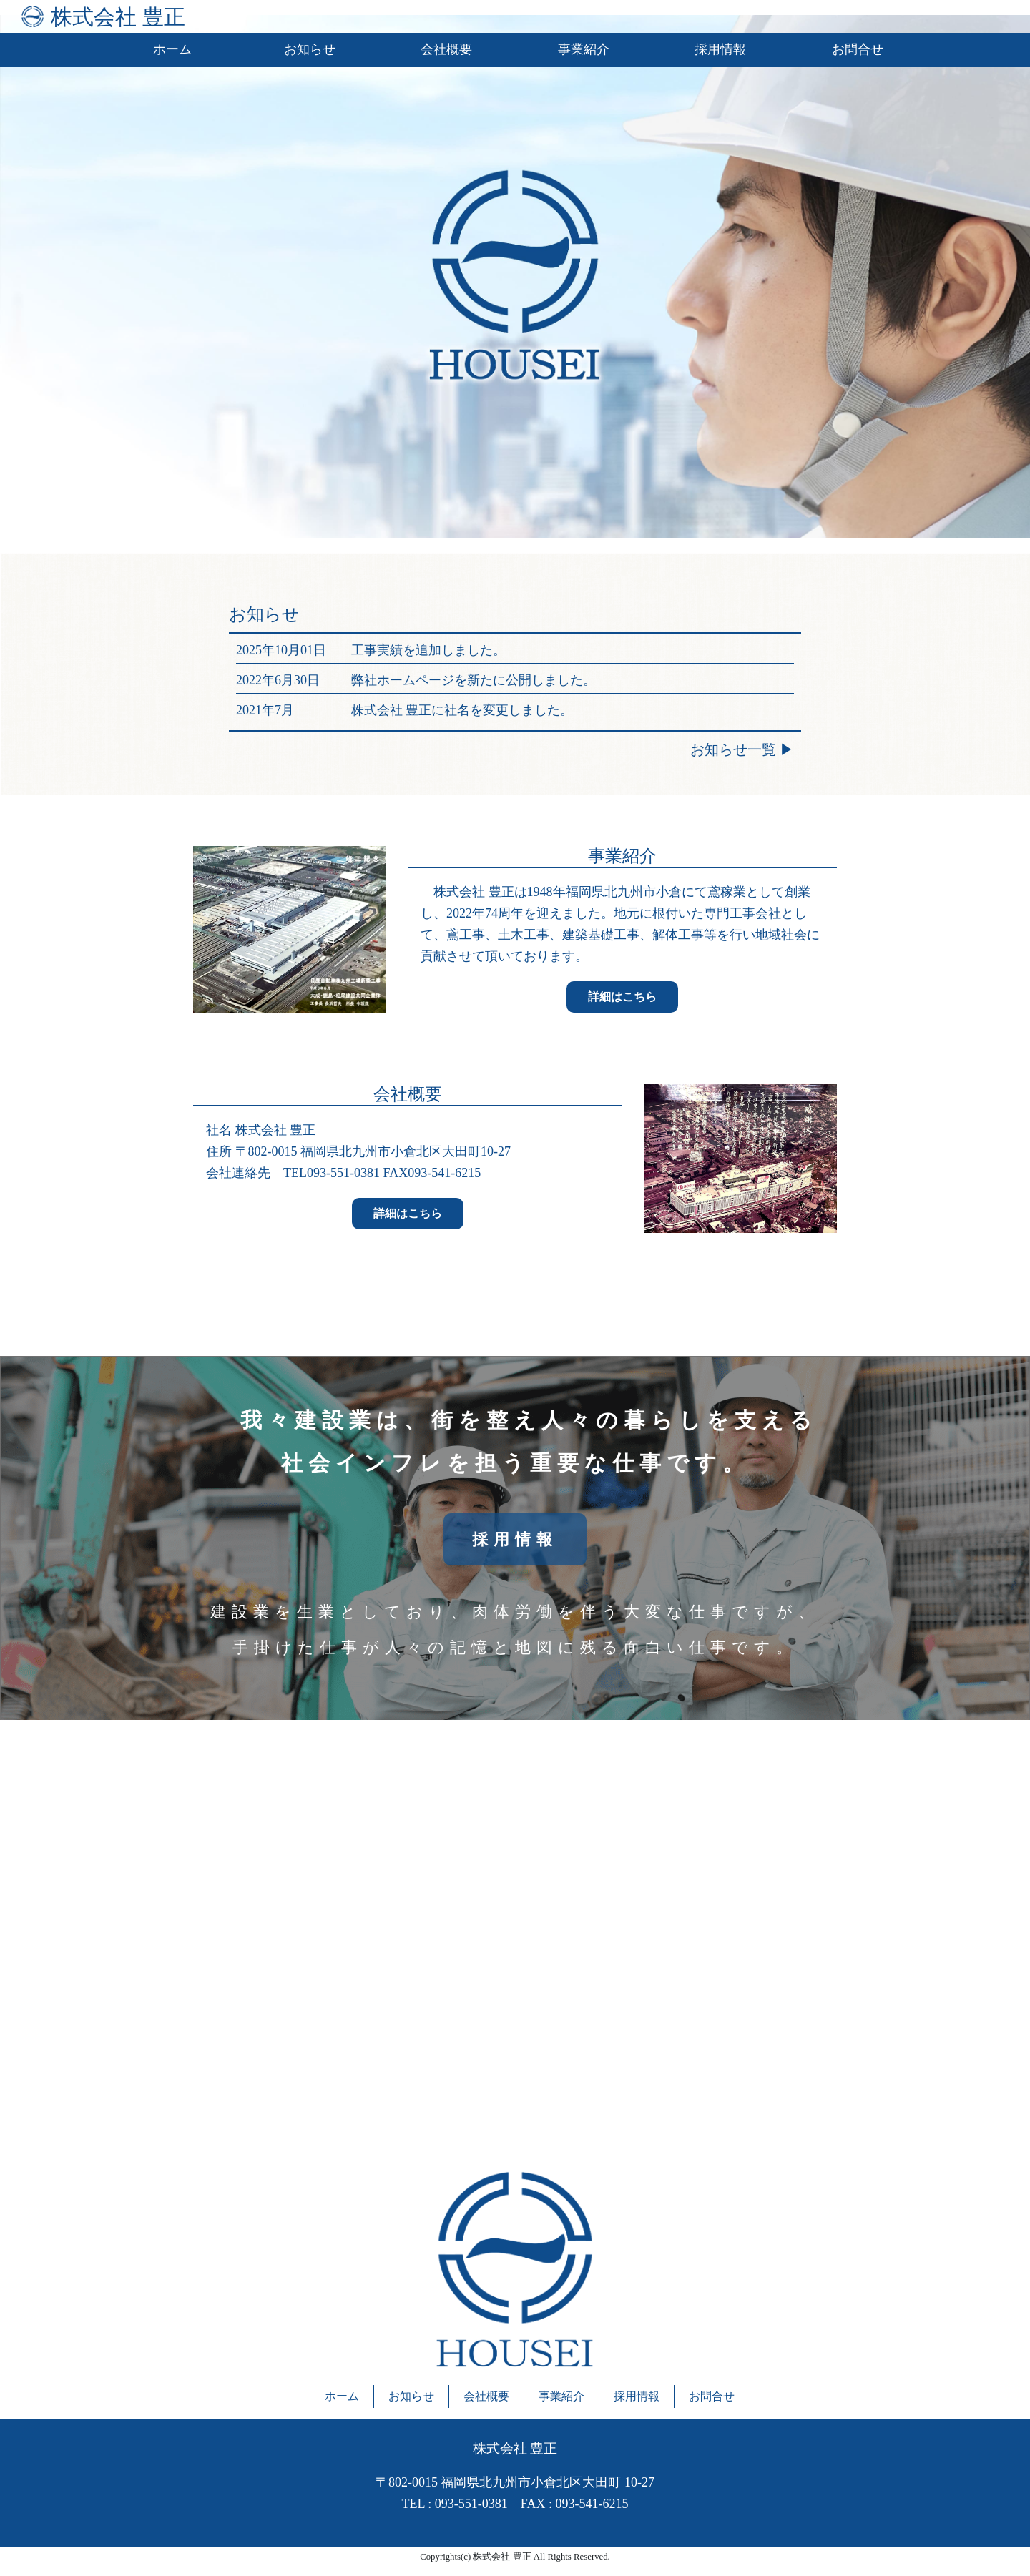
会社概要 (446, 49)
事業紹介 (583, 49)
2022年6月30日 (278, 680)
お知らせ (309, 49)
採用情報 (720, 49)
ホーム (172, 49)
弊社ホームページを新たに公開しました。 (473, 680)
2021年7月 (265, 710)
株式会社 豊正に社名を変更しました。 (462, 710)
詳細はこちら (622, 996)
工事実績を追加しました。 (428, 650)
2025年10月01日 (281, 650)
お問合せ (857, 49)
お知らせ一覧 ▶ (742, 749)
